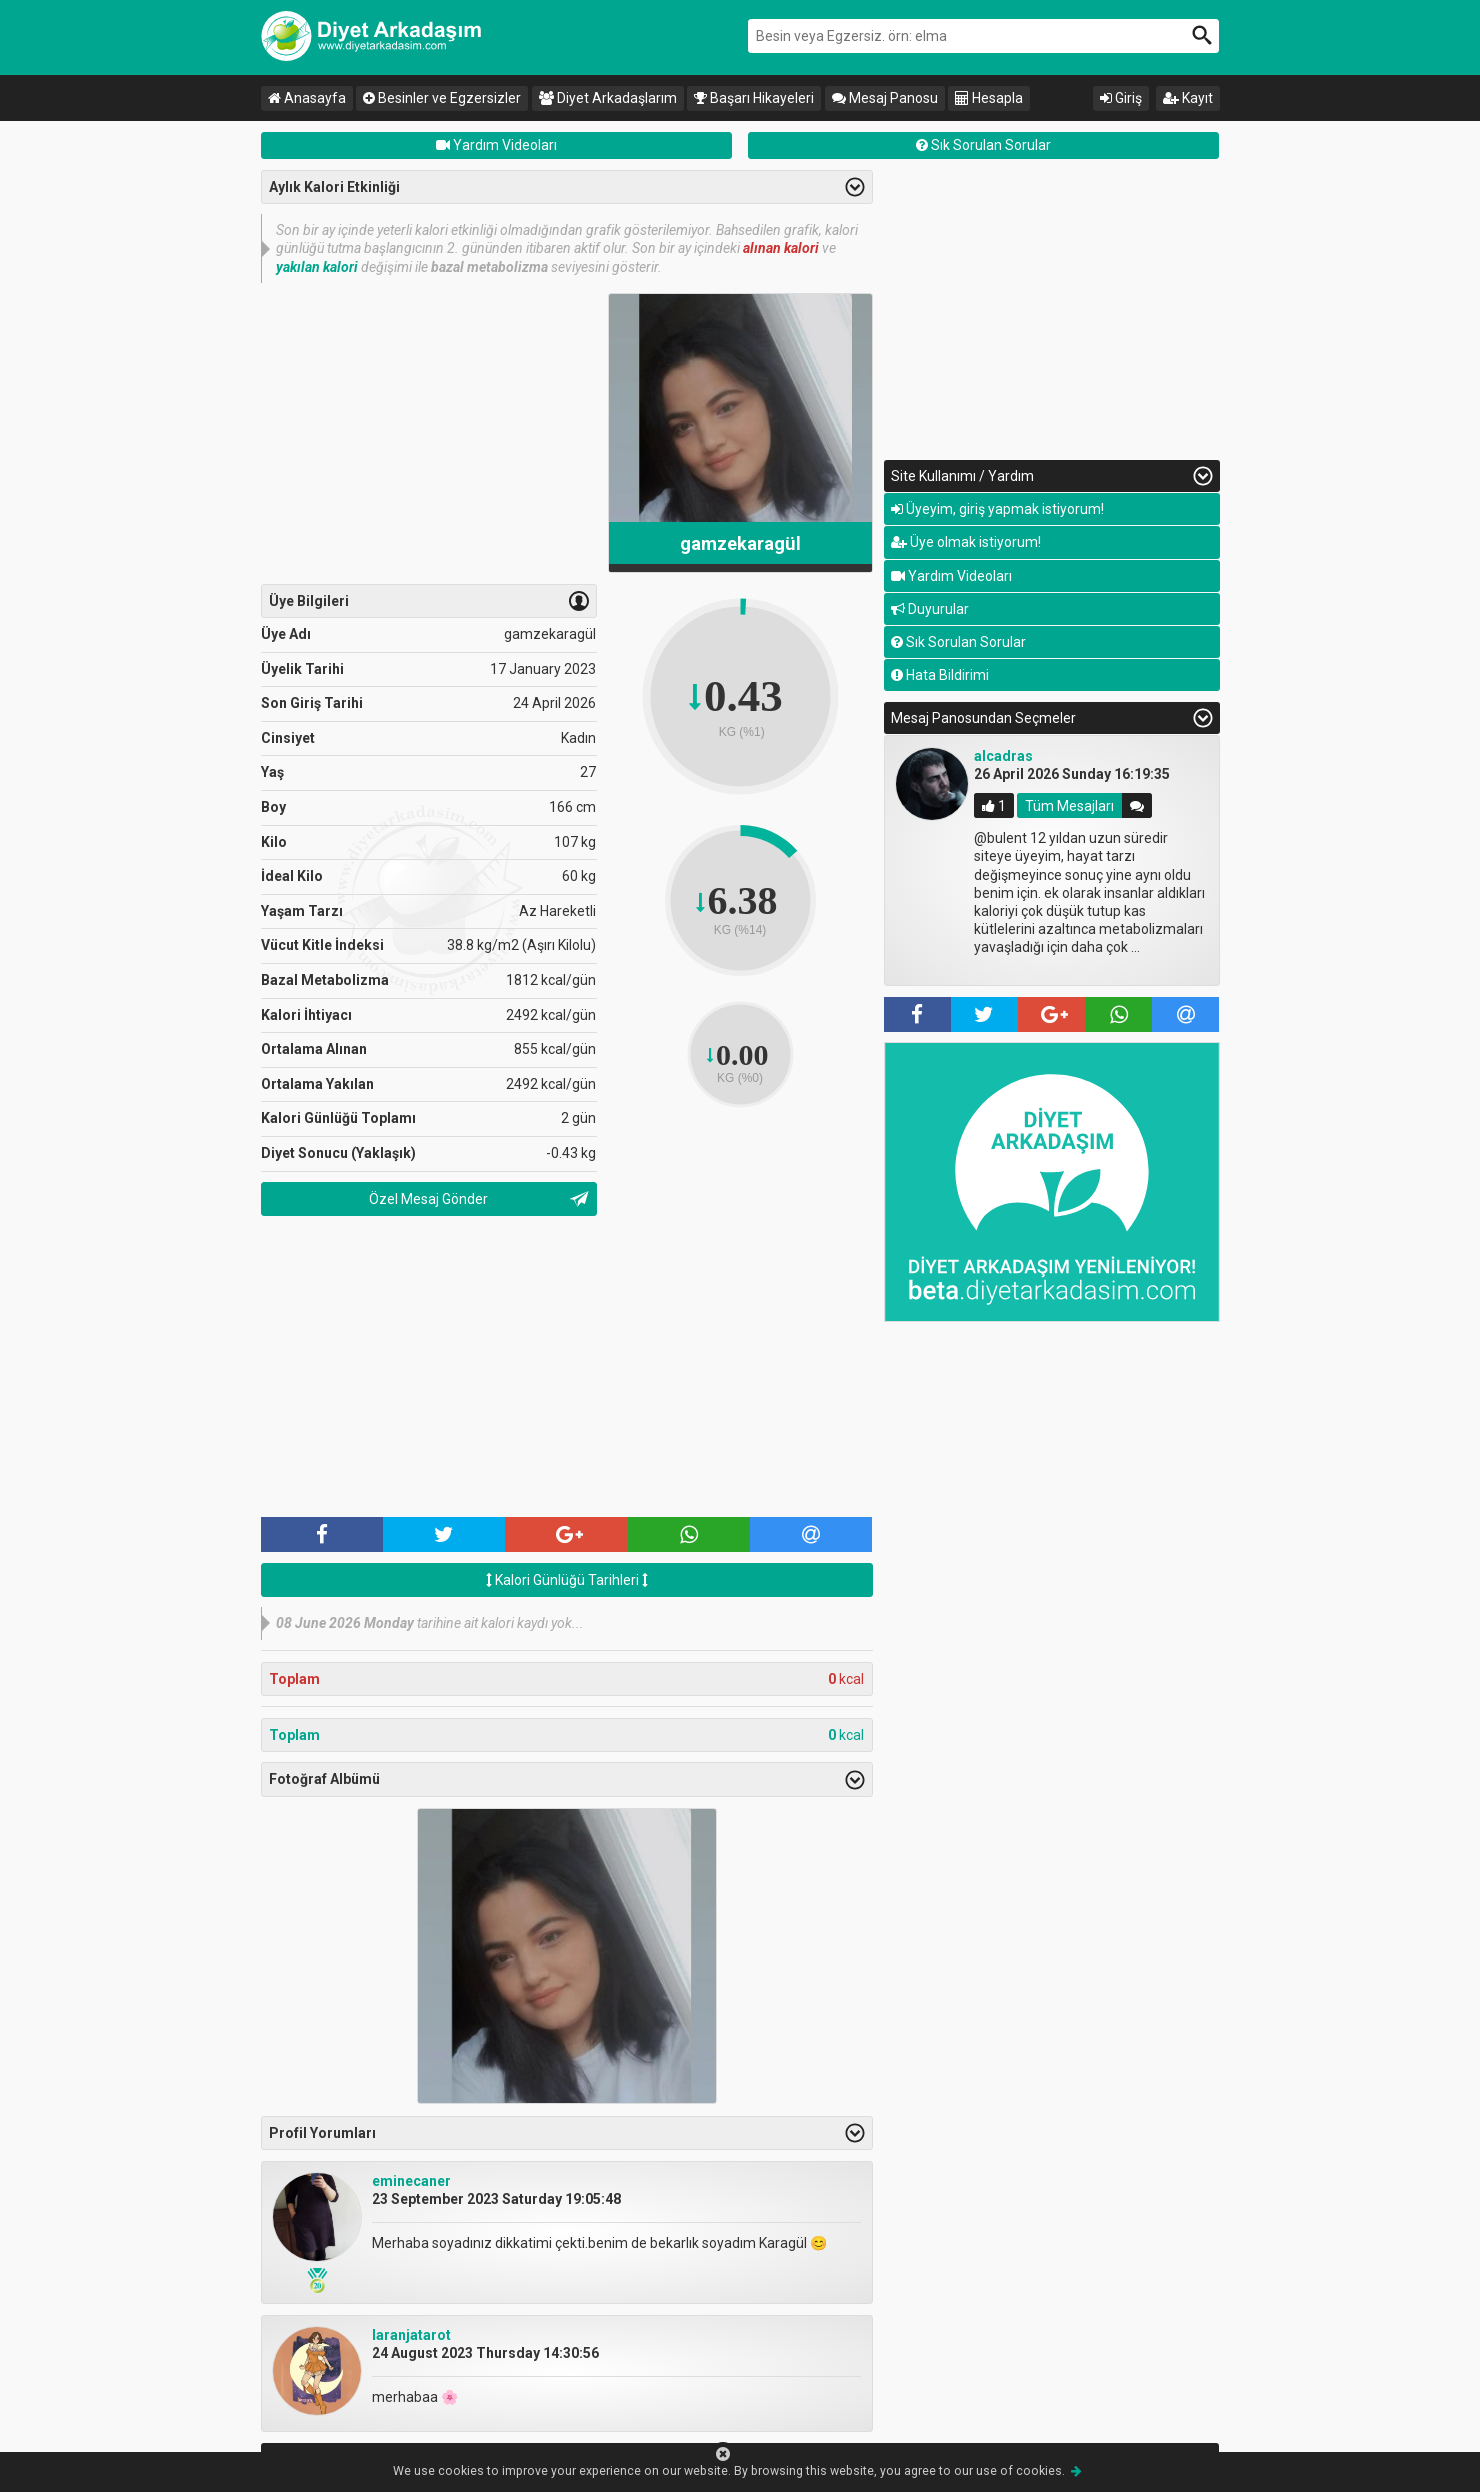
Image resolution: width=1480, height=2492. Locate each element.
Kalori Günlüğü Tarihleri (567, 1580)
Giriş (1121, 98)
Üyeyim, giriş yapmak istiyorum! (997, 509)
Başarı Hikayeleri (754, 98)
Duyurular (930, 609)
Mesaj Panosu (885, 98)
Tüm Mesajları (1069, 806)
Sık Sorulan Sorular (983, 145)
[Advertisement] (429, 433)
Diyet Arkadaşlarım (608, 98)
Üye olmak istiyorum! (966, 542)
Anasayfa (307, 98)
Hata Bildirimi (940, 675)
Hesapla (989, 98)
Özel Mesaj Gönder (428, 1199)
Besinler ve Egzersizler (442, 98)
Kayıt (1188, 98)
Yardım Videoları (496, 145)
